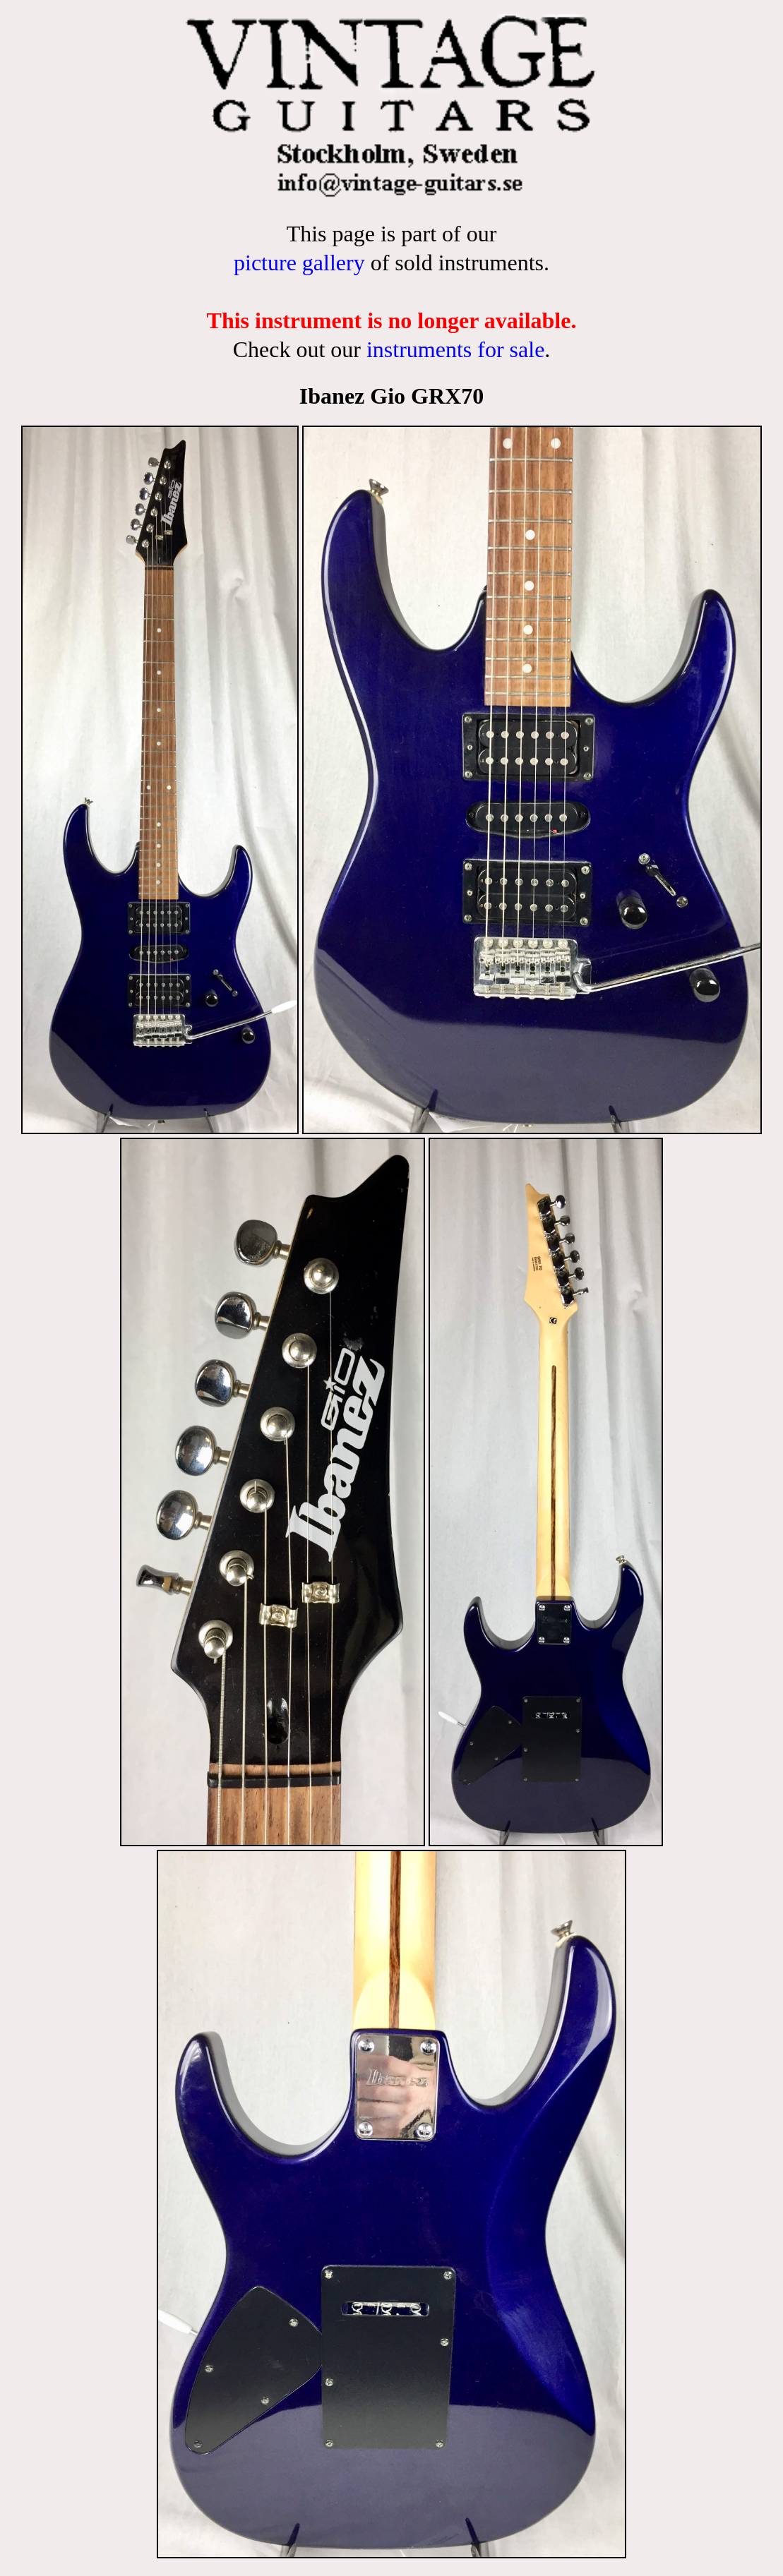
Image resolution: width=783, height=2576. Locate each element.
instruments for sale (455, 349)
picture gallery (299, 262)
